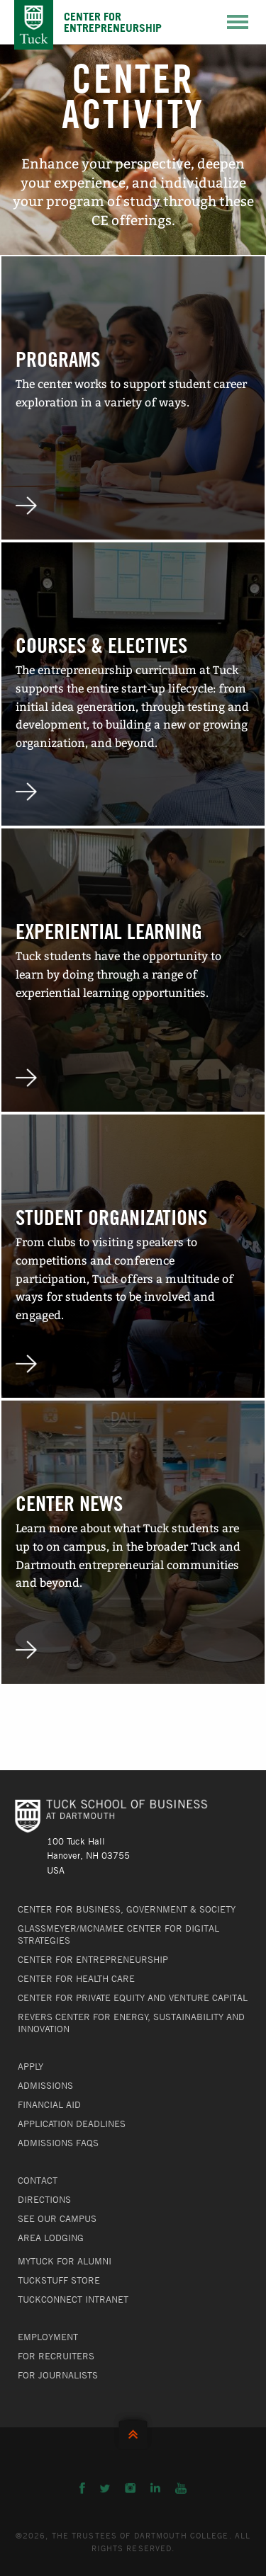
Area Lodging (51, 2237)
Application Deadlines (72, 2123)
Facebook (82, 2488)
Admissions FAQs (58, 2142)
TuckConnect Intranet (73, 2299)
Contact (37, 2180)
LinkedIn (155, 2488)
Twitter (105, 2488)
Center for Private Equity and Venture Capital (133, 1997)
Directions (44, 2199)
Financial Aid (49, 2104)
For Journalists (58, 2375)
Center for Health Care (76, 1978)
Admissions (45, 2085)
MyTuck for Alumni (64, 2261)
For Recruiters (56, 2355)
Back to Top (133, 2431)
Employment (48, 2336)
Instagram (130, 2488)
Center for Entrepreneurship (93, 1959)
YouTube (181, 2488)
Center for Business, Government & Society (126, 1909)
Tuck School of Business (33, 25)
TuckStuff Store (59, 2280)
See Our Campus (57, 2218)
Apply (30, 2066)
